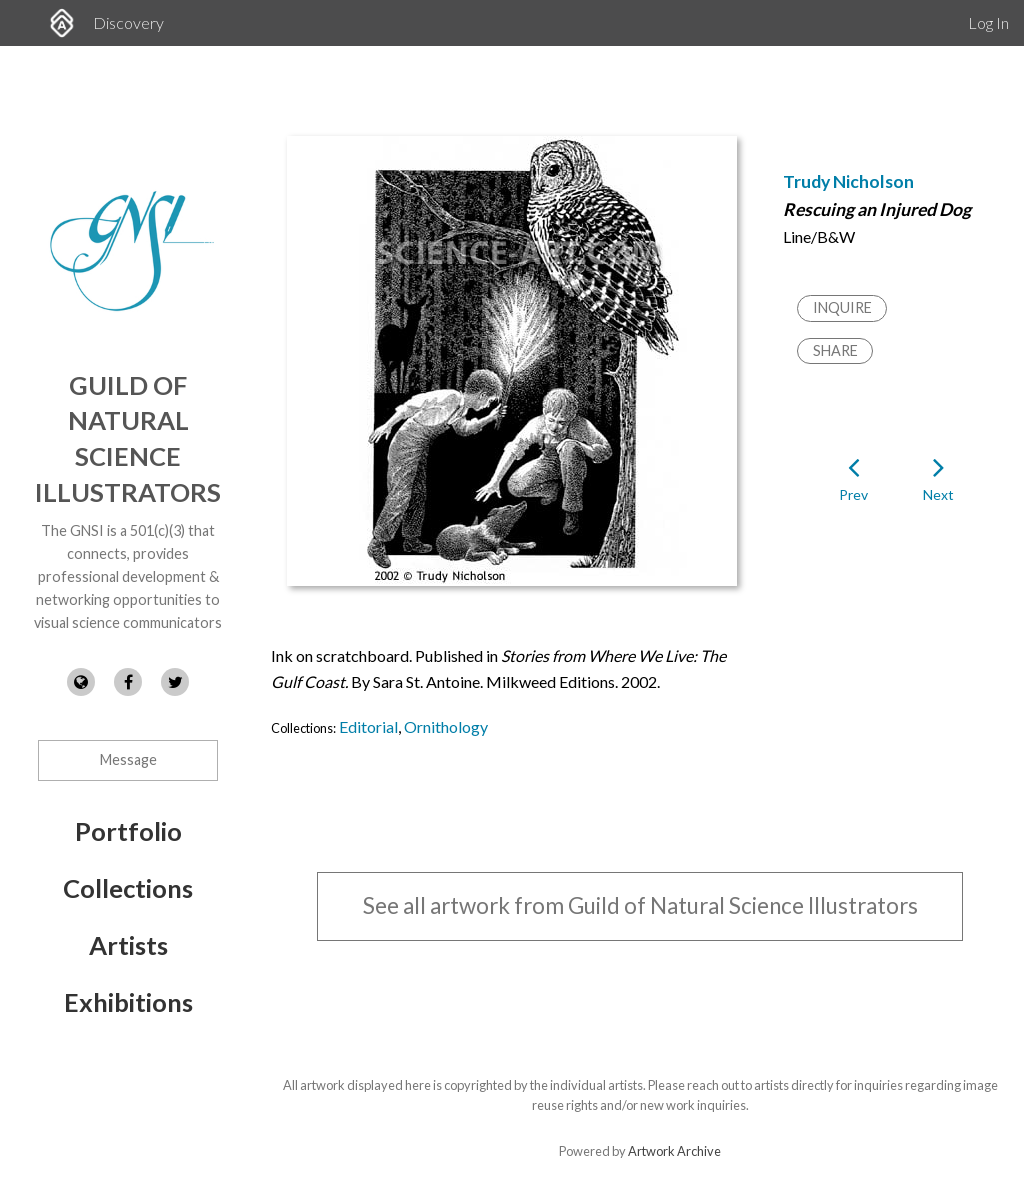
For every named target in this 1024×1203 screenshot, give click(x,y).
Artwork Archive (674, 1151)
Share (835, 350)
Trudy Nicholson (848, 181)
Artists (128, 945)
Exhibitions (128, 1002)
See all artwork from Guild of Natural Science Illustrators (640, 905)
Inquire (842, 307)
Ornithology (446, 726)
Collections (128, 888)
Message (128, 759)
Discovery (128, 22)
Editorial (368, 726)
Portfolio (128, 831)
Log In (988, 22)
